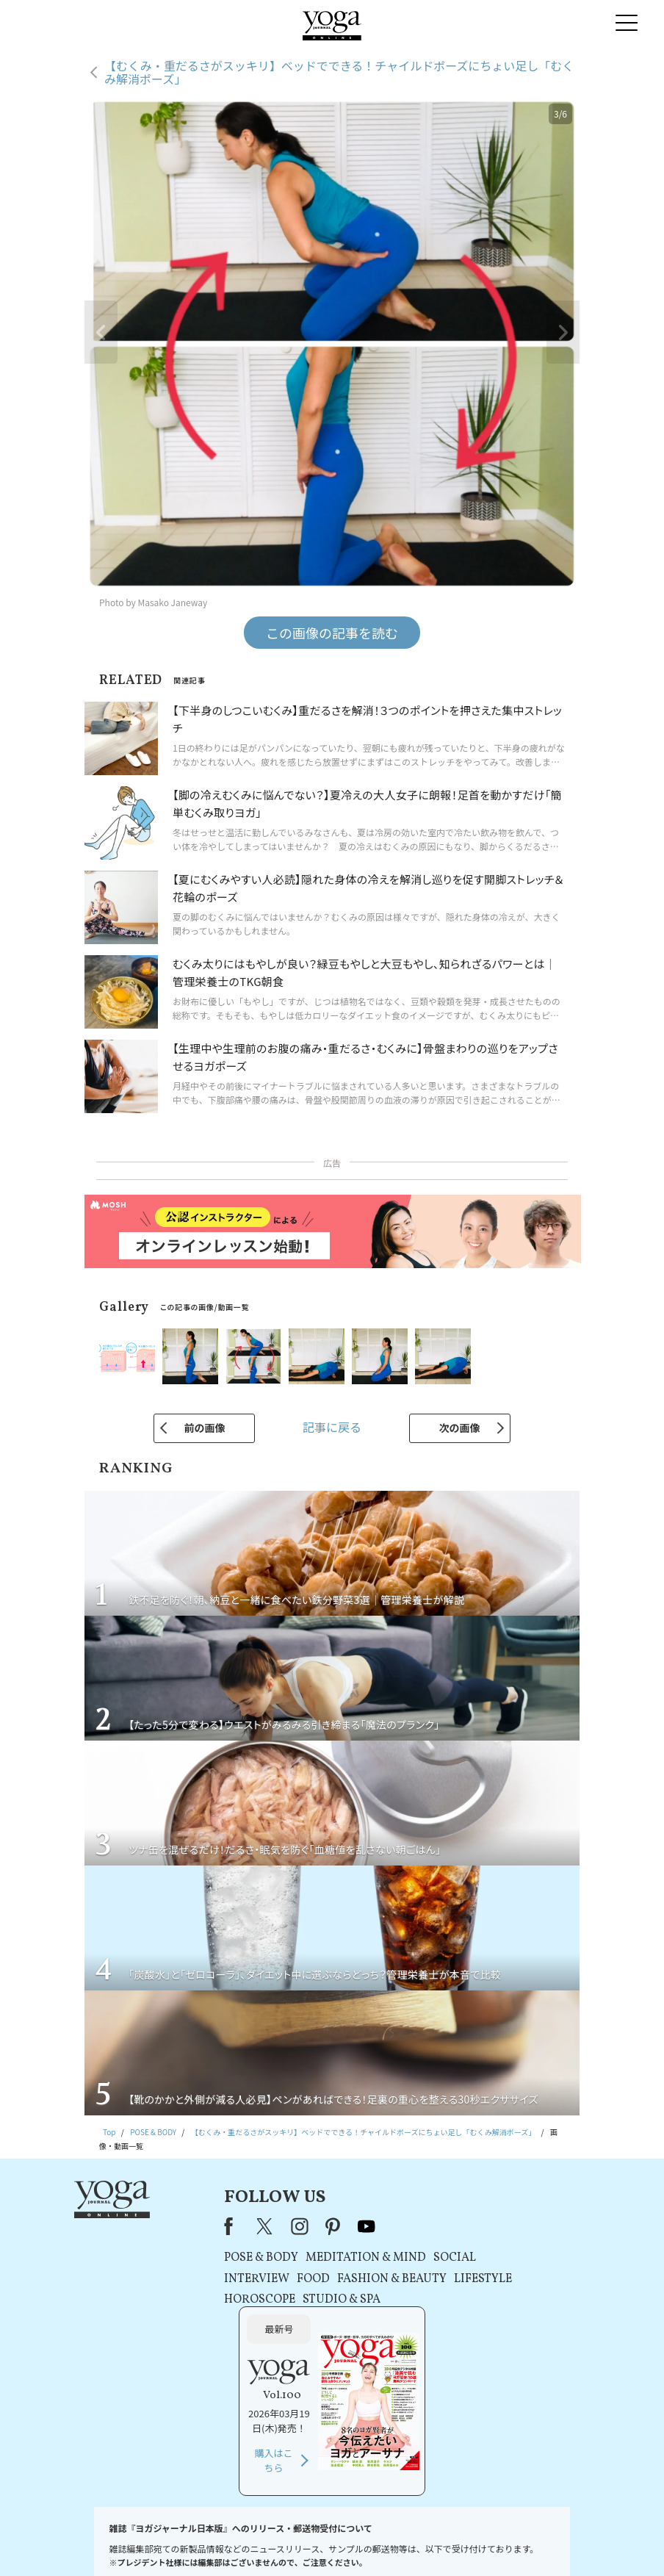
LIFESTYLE (425, 2279)
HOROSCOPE (201, 2300)
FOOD (255, 2279)
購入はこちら (513, 2334)
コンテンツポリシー (393, 2542)
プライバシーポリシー (311, 2542)
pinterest (275, 2226)
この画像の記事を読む (332, 632)
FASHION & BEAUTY (334, 2279)
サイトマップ (501, 2542)
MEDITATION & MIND (308, 2258)
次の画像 (459, 1427)
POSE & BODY (203, 2258)
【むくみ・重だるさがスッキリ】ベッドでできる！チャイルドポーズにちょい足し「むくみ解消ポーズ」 (339, 72)
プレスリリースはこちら (181, 2542)
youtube (308, 2226)
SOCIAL (396, 2258)
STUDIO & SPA (283, 2300)
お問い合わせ (106, 2542)
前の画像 (204, 1427)
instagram (241, 2226)
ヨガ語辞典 (553, 2542)
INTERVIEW (198, 2279)
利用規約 (247, 2542)
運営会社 (452, 2542)
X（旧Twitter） (208, 2226)
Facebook (174, 2226)
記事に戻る (332, 1426)
